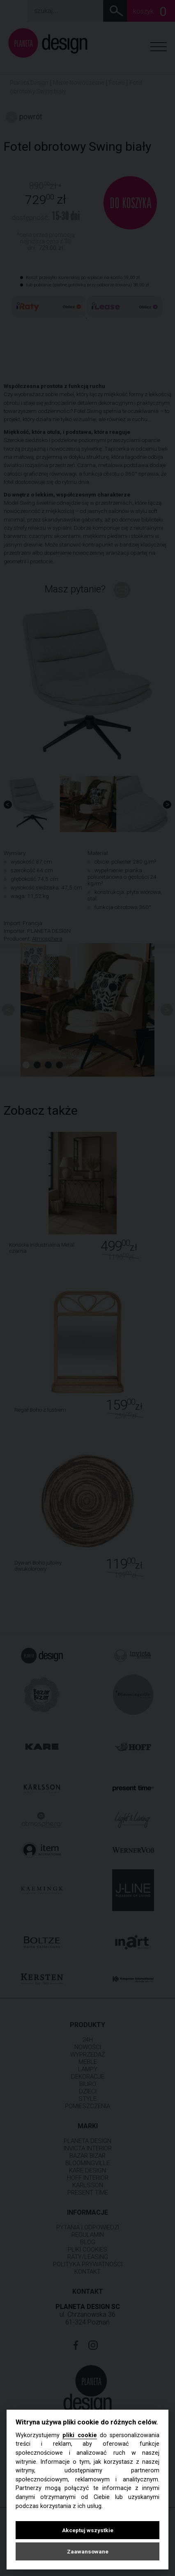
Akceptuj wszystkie (87, 2530)
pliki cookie (79, 2435)
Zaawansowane (87, 2551)
